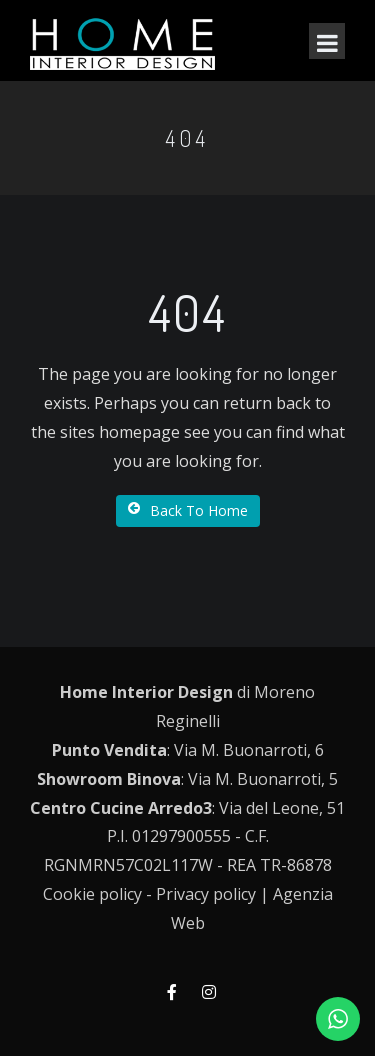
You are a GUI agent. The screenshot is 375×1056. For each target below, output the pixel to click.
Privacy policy (206, 894)
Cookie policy (92, 894)
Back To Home (188, 510)
